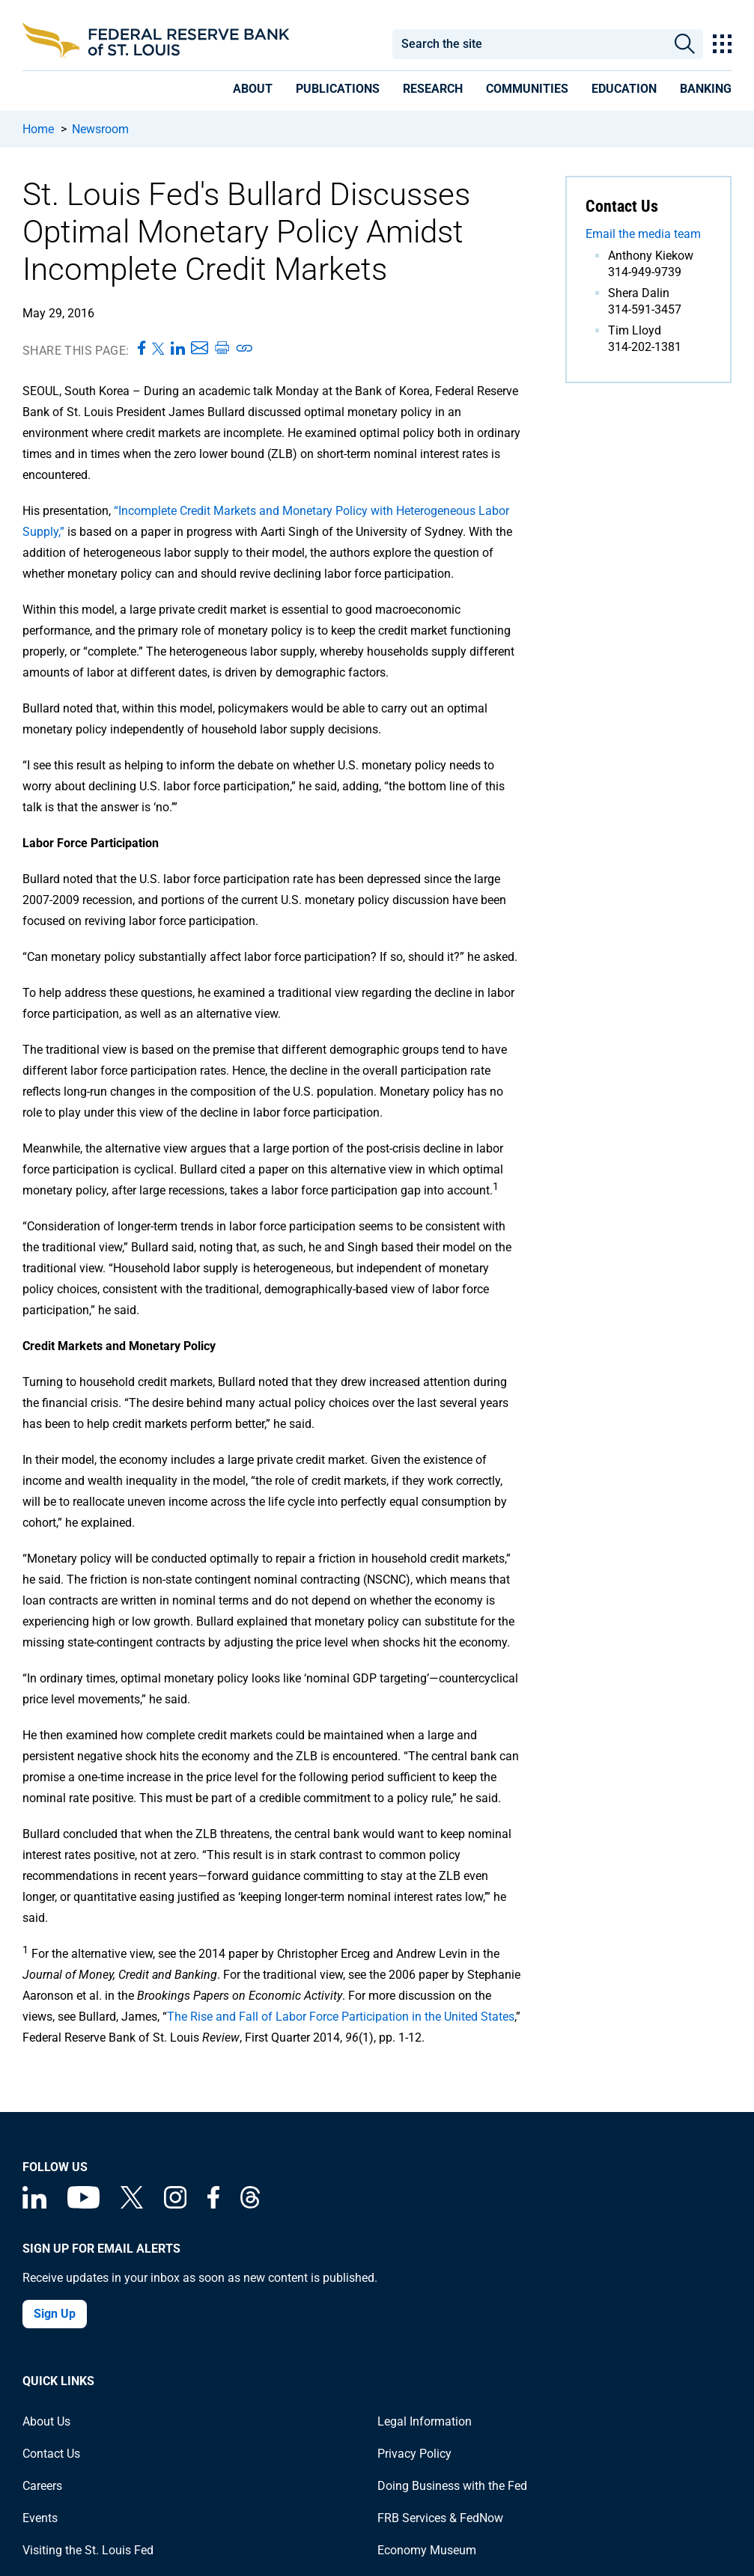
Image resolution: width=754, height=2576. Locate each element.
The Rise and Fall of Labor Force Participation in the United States (340, 2016)
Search (685, 44)
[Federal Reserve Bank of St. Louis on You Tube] (83, 2204)
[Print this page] (221, 349)
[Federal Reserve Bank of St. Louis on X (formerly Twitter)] (132, 2204)
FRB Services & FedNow (440, 2518)
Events (40, 2518)
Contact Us (51, 2454)
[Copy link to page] (245, 349)
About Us (46, 2421)
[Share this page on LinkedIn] (178, 349)
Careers (42, 2486)
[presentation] (253, 91)
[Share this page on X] (158, 349)
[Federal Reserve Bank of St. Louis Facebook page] (213, 2204)
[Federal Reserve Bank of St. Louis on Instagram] (175, 2204)
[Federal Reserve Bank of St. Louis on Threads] (250, 2204)
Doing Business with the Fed (452, 2486)
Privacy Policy (414, 2454)
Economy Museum (426, 2550)
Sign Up (55, 2314)
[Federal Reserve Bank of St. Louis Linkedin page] (34, 2204)
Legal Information (424, 2421)
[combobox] (529, 44)
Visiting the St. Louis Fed (87, 2550)
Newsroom (100, 129)
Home (38, 129)
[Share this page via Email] (199, 349)
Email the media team (643, 234)
